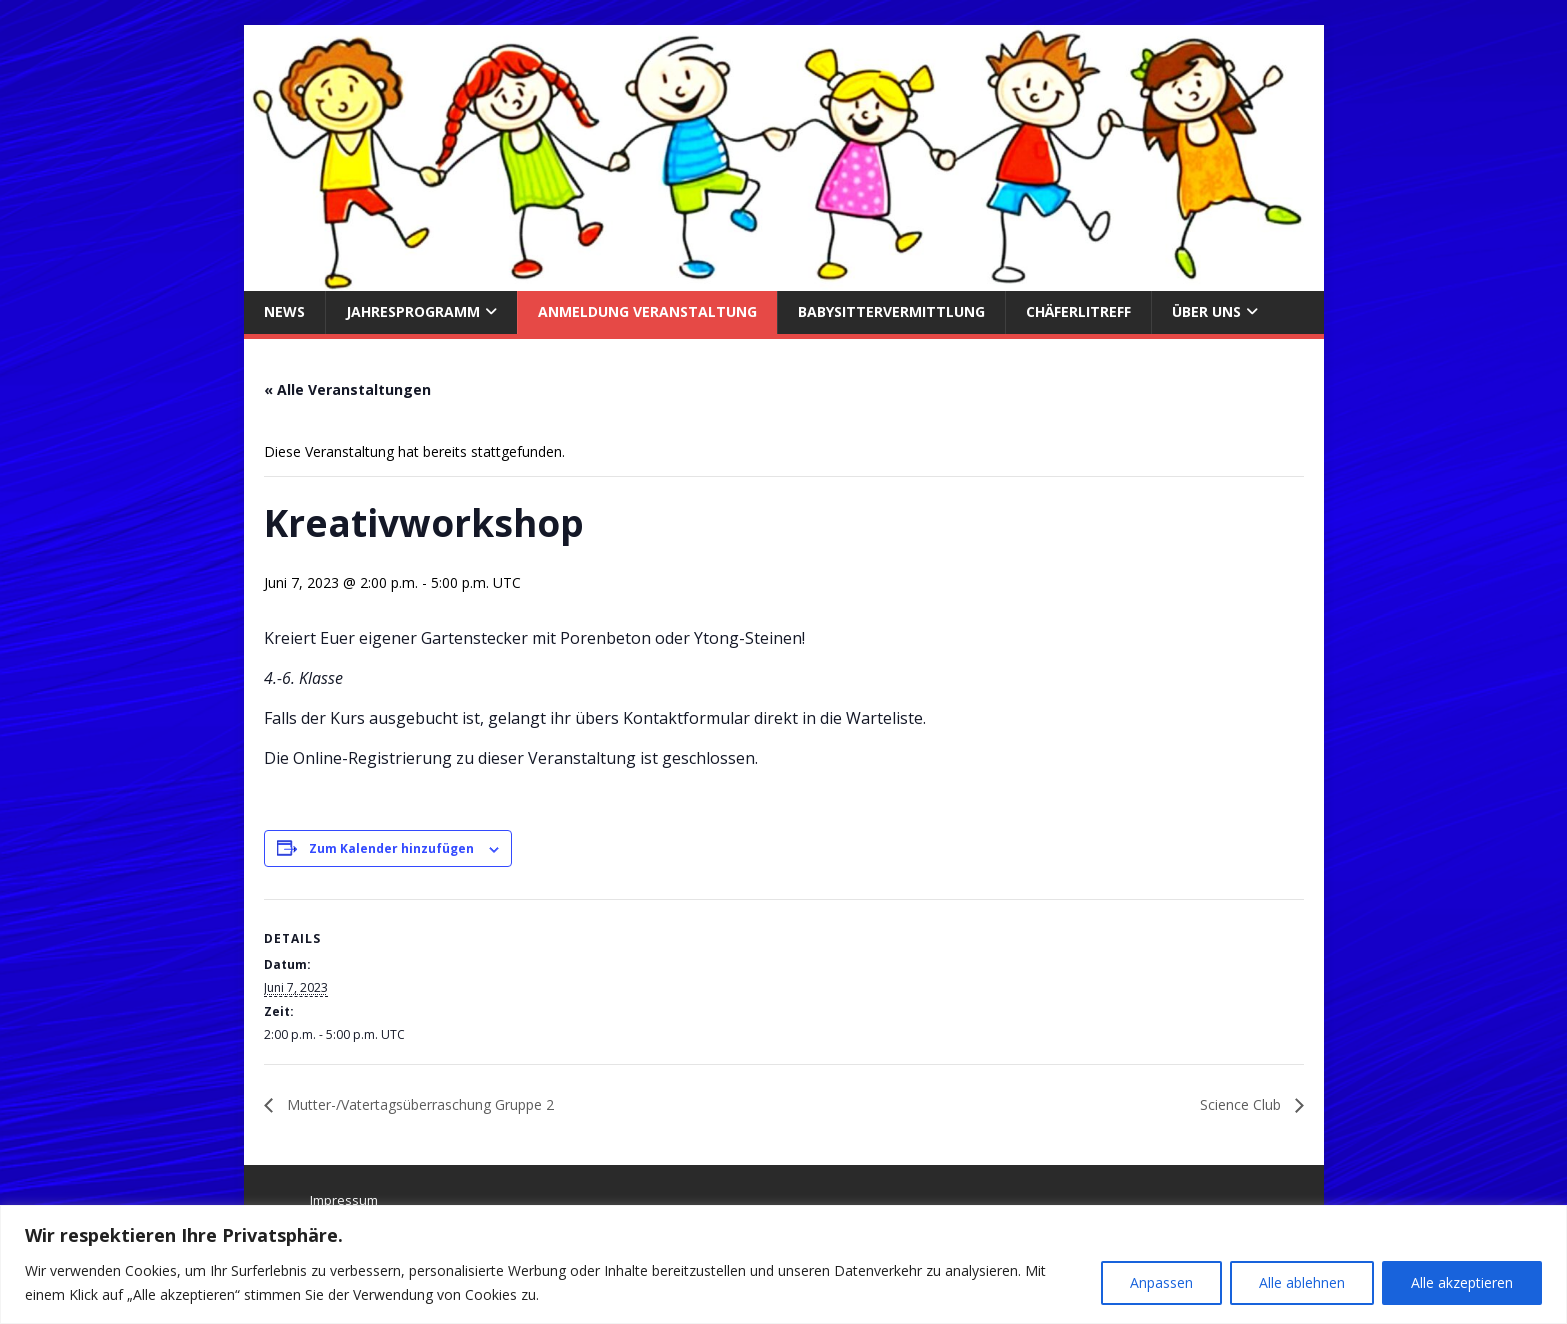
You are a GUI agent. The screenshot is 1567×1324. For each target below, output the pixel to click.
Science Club (1242, 1104)
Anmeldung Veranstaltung (647, 311)
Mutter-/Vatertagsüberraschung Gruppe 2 (418, 1104)
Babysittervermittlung (891, 311)
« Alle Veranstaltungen (347, 389)
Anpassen (1161, 1282)
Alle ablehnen (1302, 1282)
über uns (1206, 311)
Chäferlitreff (1078, 311)
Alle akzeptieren (1462, 1282)
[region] (783, 1264)
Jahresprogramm (413, 311)
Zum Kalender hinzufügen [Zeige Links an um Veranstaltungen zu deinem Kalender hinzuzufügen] (391, 848)
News (284, 311)
